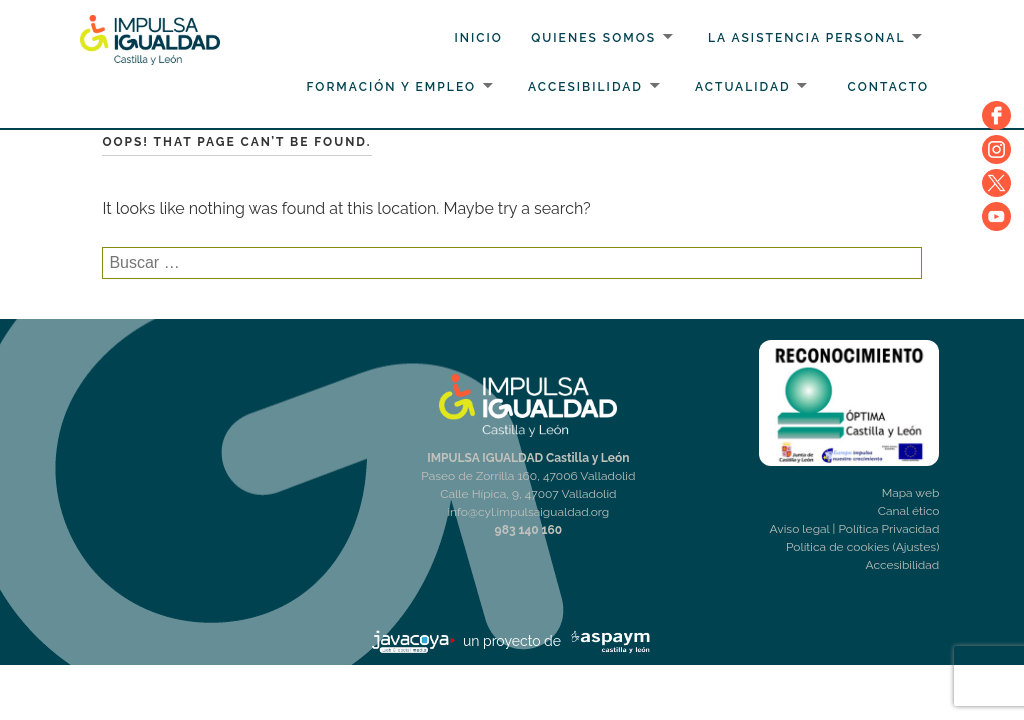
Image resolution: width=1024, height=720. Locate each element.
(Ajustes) (915, 547)
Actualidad (743, 87)
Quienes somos (593, 38)
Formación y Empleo (391, 87)
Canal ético (909, 511)
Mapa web (911, 493)
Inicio (478, 38)
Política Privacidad (888, 529)
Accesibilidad (585, 87)
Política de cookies (837, 547)
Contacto (888, 87)
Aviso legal (800, 529)
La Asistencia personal (806, 38)
